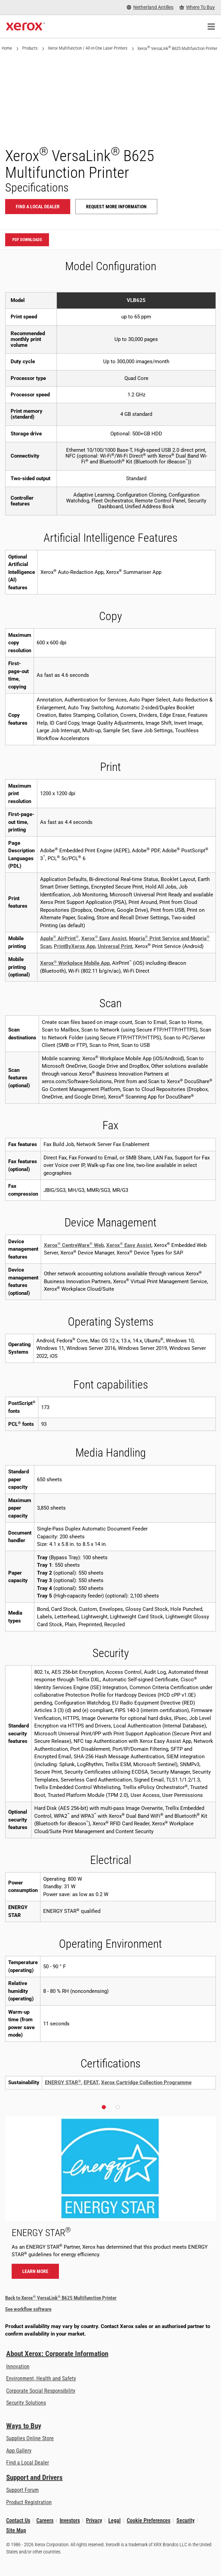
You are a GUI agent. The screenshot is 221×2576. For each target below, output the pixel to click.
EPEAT (91, 2082)
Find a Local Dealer (27, 2462)
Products (30, 48)
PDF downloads (27, 239)
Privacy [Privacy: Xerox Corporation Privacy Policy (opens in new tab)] (94, 2520)
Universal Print (115, 946)
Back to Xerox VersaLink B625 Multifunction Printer (60, 2298)
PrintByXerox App (74, 946)
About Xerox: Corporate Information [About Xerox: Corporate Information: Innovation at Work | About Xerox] (57, 2354)
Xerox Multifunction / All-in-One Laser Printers (87, 48)
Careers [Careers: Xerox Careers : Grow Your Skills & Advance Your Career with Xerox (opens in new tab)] (44, 2520)
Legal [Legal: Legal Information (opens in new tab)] (114, 2520)
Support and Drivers (34, 2477)
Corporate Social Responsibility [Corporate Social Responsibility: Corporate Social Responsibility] (40, 2391)
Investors (70, 2520)
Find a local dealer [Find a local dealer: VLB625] (38, 206)
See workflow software (28, 2309)
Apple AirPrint (59, 938)
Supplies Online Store (30, 2438)
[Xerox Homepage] (25, 26)
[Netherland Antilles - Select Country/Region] (150, 7)
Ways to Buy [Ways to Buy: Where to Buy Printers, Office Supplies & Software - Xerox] (23, 2426)
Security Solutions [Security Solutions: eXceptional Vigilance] (26, 2403)
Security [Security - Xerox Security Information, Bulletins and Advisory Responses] (185, 2520)
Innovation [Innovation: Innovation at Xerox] (17, 2366)
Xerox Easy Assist (103, 938)
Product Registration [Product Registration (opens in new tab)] (29, 2502)
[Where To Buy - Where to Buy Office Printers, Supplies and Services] (197, 7)
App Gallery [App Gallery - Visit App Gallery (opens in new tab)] (19, 2450)
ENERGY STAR (63, 2082)
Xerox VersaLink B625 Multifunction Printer (177, 48)
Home (7, 48)
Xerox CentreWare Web (74, 1245)
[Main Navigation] (211, 26)
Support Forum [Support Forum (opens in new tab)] (22, 2490)
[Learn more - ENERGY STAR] (110, 2200)
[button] (104, 2107)
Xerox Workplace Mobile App (75, 963)
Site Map (16, 2531)
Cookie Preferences (148, 2520)
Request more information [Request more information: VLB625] (116, 206)
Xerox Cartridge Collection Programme (146, 2082)
